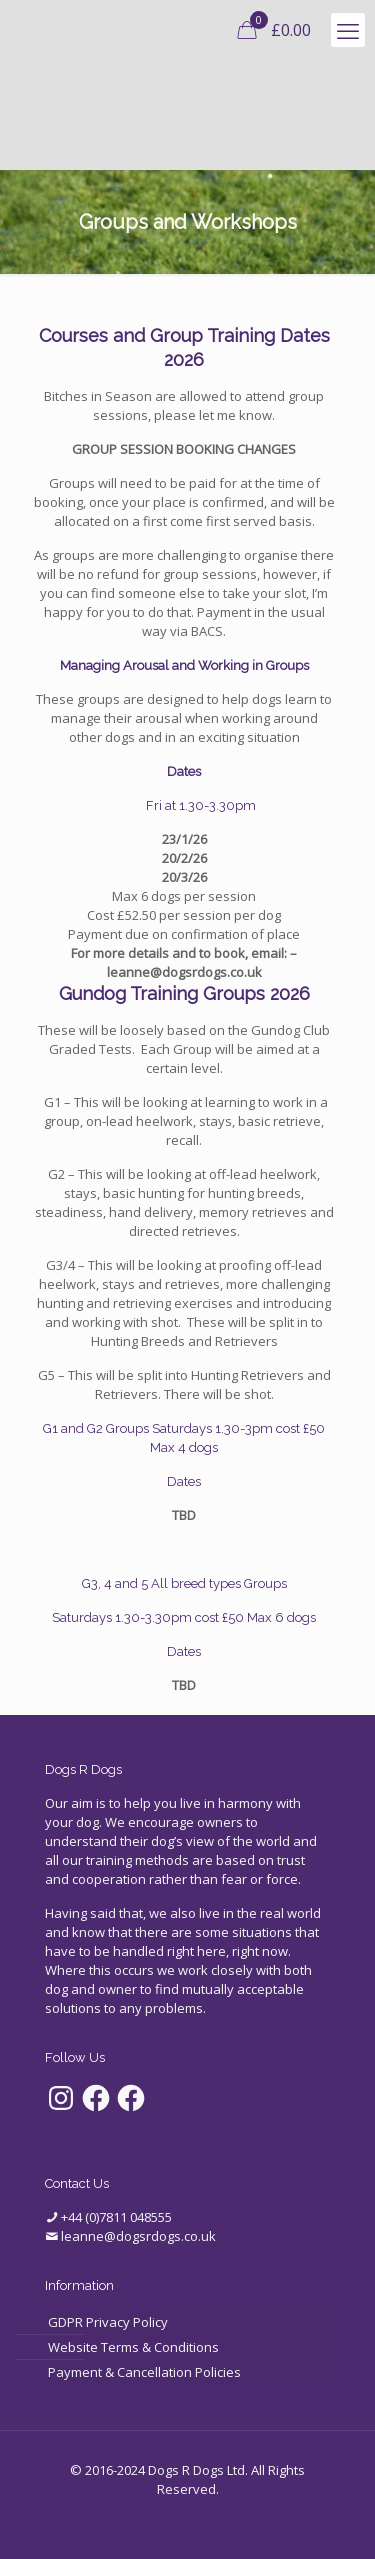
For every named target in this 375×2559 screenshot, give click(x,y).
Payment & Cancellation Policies (144, 2372)
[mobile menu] (348, 30)
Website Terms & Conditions (133, 2347)
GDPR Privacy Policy (108, 2322)
